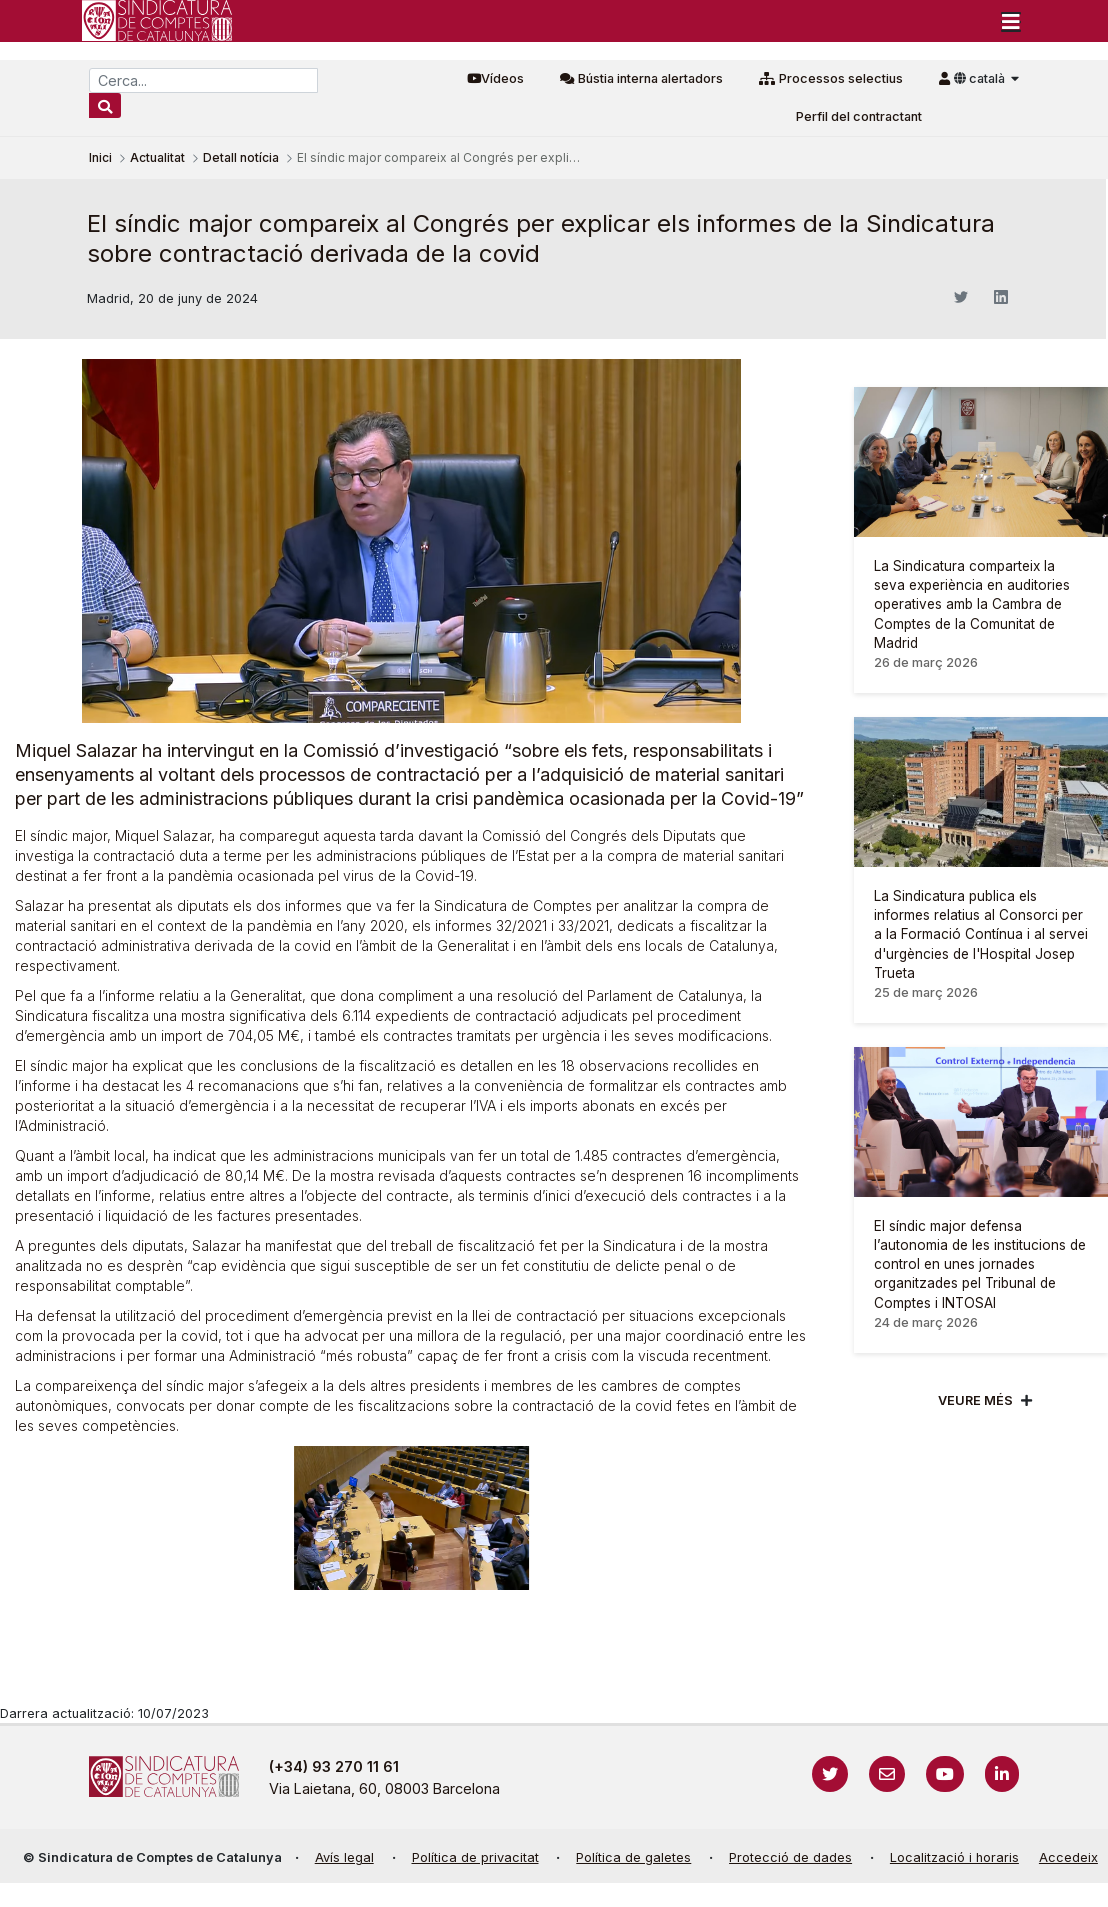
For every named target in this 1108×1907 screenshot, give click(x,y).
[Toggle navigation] (1011, 21)
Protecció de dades (790, 1857)
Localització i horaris (954, 1857)
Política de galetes (633, 1857)
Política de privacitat (475, 1857)
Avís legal (344, 1857)
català (981, 78)
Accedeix (1068, 1857)
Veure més (975, 1400)
